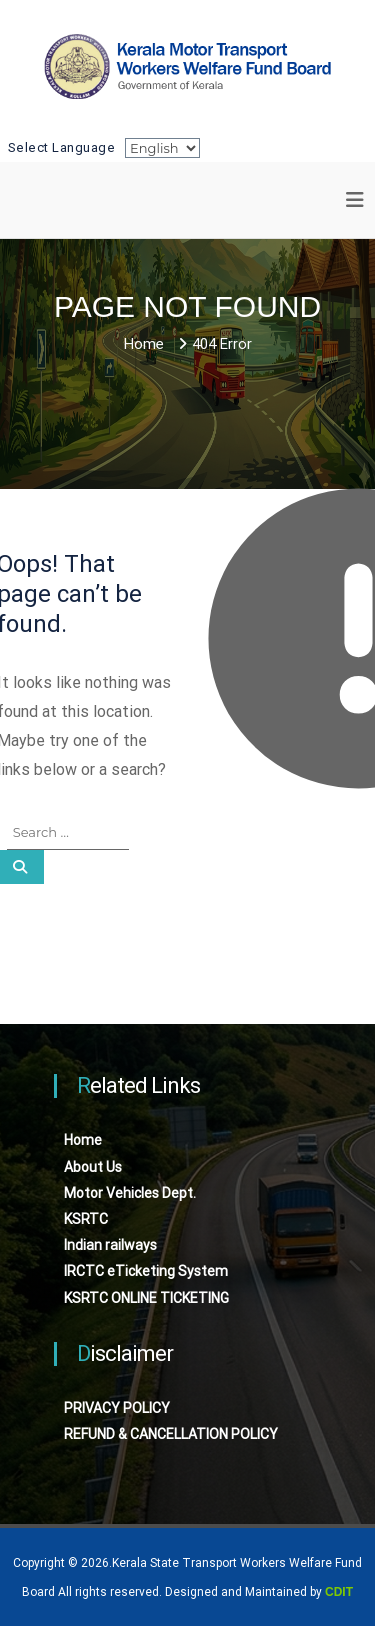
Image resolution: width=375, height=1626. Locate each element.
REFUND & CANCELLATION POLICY (171, 1434)
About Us (93, 1167)
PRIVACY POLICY (117, 1408)
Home (83, 1140)
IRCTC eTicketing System (146, 1271)
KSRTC (86, 1219)
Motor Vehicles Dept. (130, 1193)
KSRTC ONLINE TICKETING (146, 1298)
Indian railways (110, 1245)
